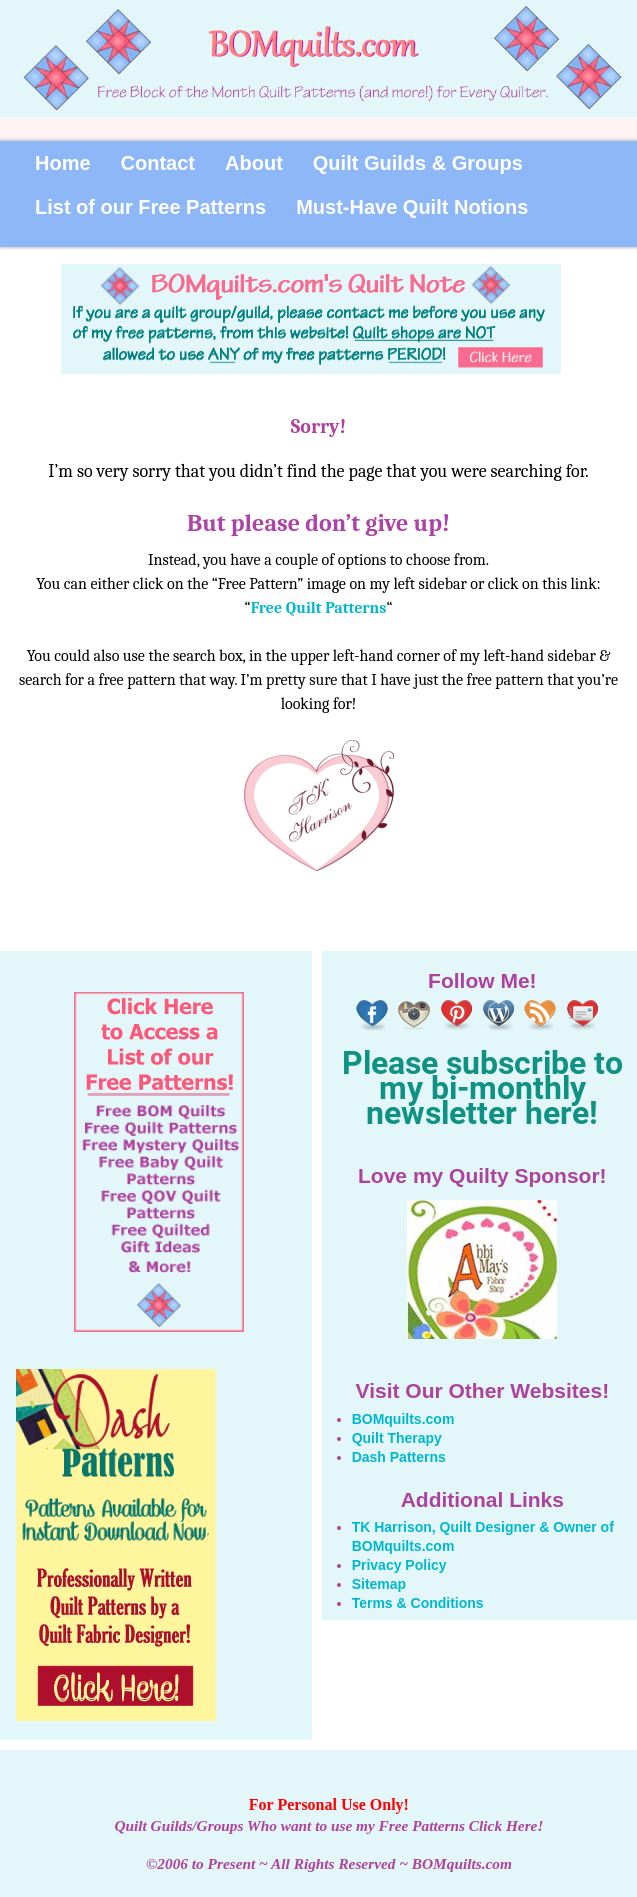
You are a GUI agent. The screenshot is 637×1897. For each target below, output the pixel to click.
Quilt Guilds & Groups (418, 163)
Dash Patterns (399, 1457)
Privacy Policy (399, 1565)
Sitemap (379, 1584)
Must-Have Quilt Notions (412, 207)
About (254, 163)
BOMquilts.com (403, 1419)
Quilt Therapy (397, 1438)
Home (63, 163)
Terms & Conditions (418, 1603)
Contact (158, 163)
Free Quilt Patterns (319, 608)
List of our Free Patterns (150, 207)
